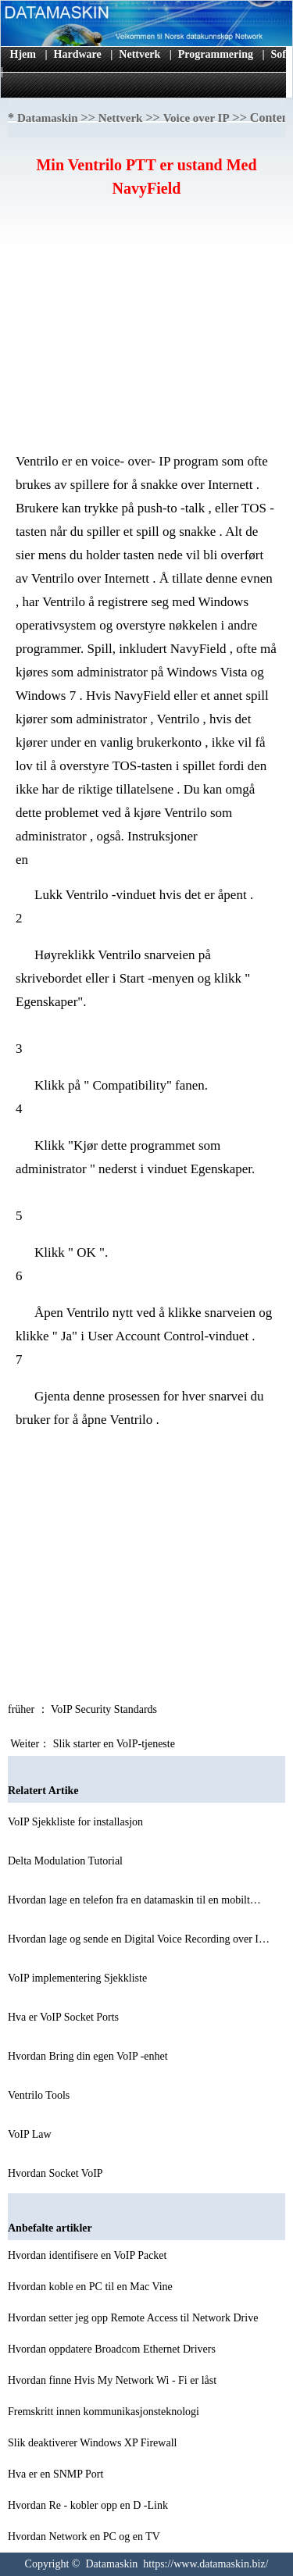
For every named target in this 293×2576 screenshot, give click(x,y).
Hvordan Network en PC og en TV (85, 2536)
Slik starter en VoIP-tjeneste (115, 1744)
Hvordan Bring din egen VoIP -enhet (89, 2056)
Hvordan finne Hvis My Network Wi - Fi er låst (114, 2380)
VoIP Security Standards (105, 1709)
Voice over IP (196, 118)
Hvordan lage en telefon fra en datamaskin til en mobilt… (134, 1900)
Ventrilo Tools (40, 2095)
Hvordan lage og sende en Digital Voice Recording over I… (139, 1939)
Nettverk (139, 54)
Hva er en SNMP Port (57, 2474)
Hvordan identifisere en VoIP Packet (89, 2255)
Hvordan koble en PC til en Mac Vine (91, 2286)
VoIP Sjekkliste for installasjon (77, 1822)
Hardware (78, 54)
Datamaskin (47, 118)
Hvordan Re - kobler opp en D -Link (89, 2505)
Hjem (23, 54)
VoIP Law (31, 2134)
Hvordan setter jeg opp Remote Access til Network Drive (134, 2318)
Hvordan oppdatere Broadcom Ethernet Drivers (113, 2349)
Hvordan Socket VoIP (56, 2173)
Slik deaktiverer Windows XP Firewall (94, 2443)
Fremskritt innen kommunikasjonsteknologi (105, 2411)
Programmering (215, 54)
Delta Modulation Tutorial (67, 1861)
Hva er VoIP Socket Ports (65, 2017)
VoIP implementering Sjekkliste (79, 1978)
